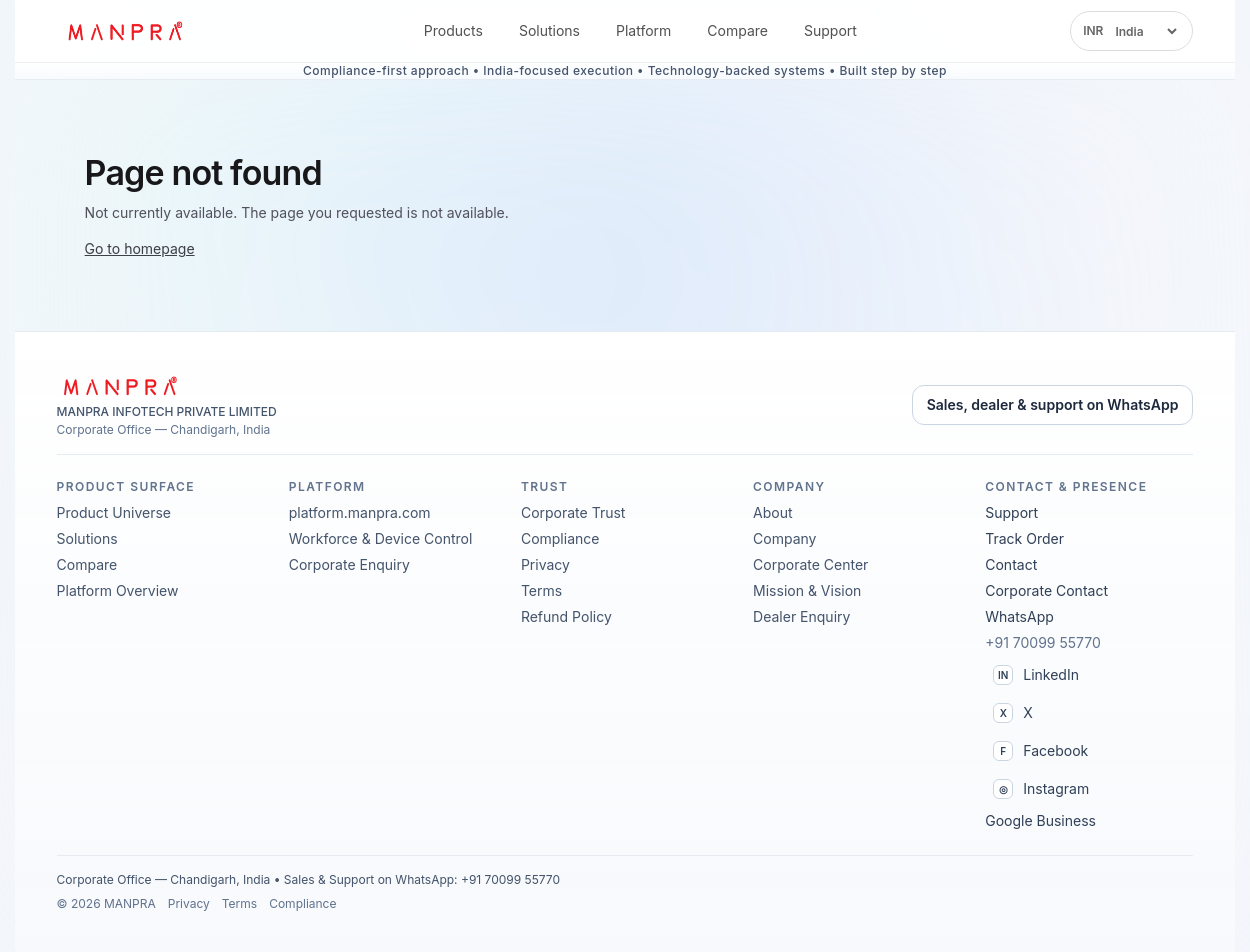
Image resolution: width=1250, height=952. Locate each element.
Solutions (549, 30)
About (772, 512)
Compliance (560, 538)
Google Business (1040, 820)
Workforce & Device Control (381, 538)
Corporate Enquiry (349, 564)
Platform (643, 30)
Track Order (1024, 538)
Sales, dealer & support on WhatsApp (1053, 404)
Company (784, 538)
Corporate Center (810, 564)
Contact (1011, 564)
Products (453, 30)
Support (830, 30)
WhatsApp (1019, 616)
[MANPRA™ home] (134, 31)
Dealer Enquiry (801, 616)
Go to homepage (140, 248)
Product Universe (114, 512)
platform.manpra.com (360, 512)
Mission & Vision (807, 590)
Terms (541, 590)
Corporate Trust (573, 512)
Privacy (545, 564)
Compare (737, 30)
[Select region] (1145, 31)
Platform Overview (118, 590)
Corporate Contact (1046, 590)
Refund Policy (566, 616)
